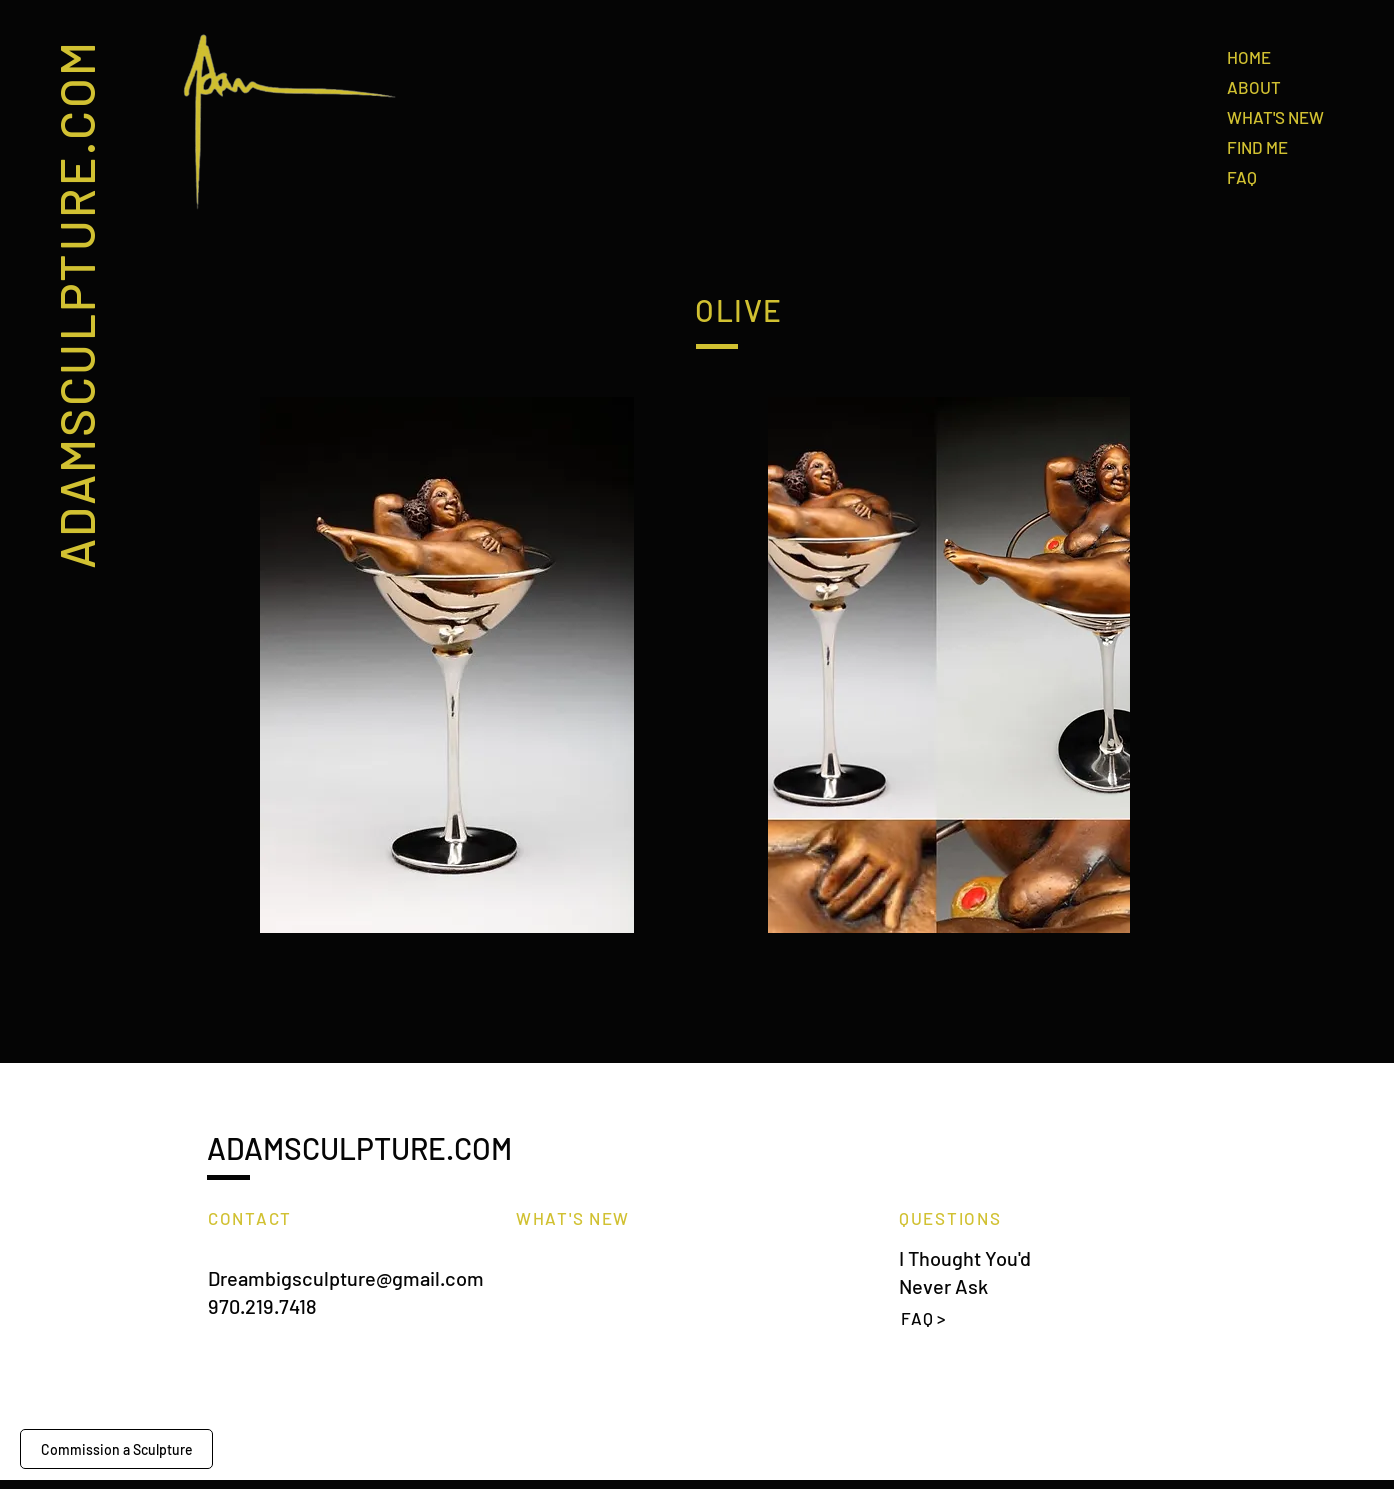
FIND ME (1257, 147)
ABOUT (1254, 87)
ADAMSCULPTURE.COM (75, 304)
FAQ (1242, 177)
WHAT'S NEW (1275, 117)
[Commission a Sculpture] (116, 1449)
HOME (1249, 57)
